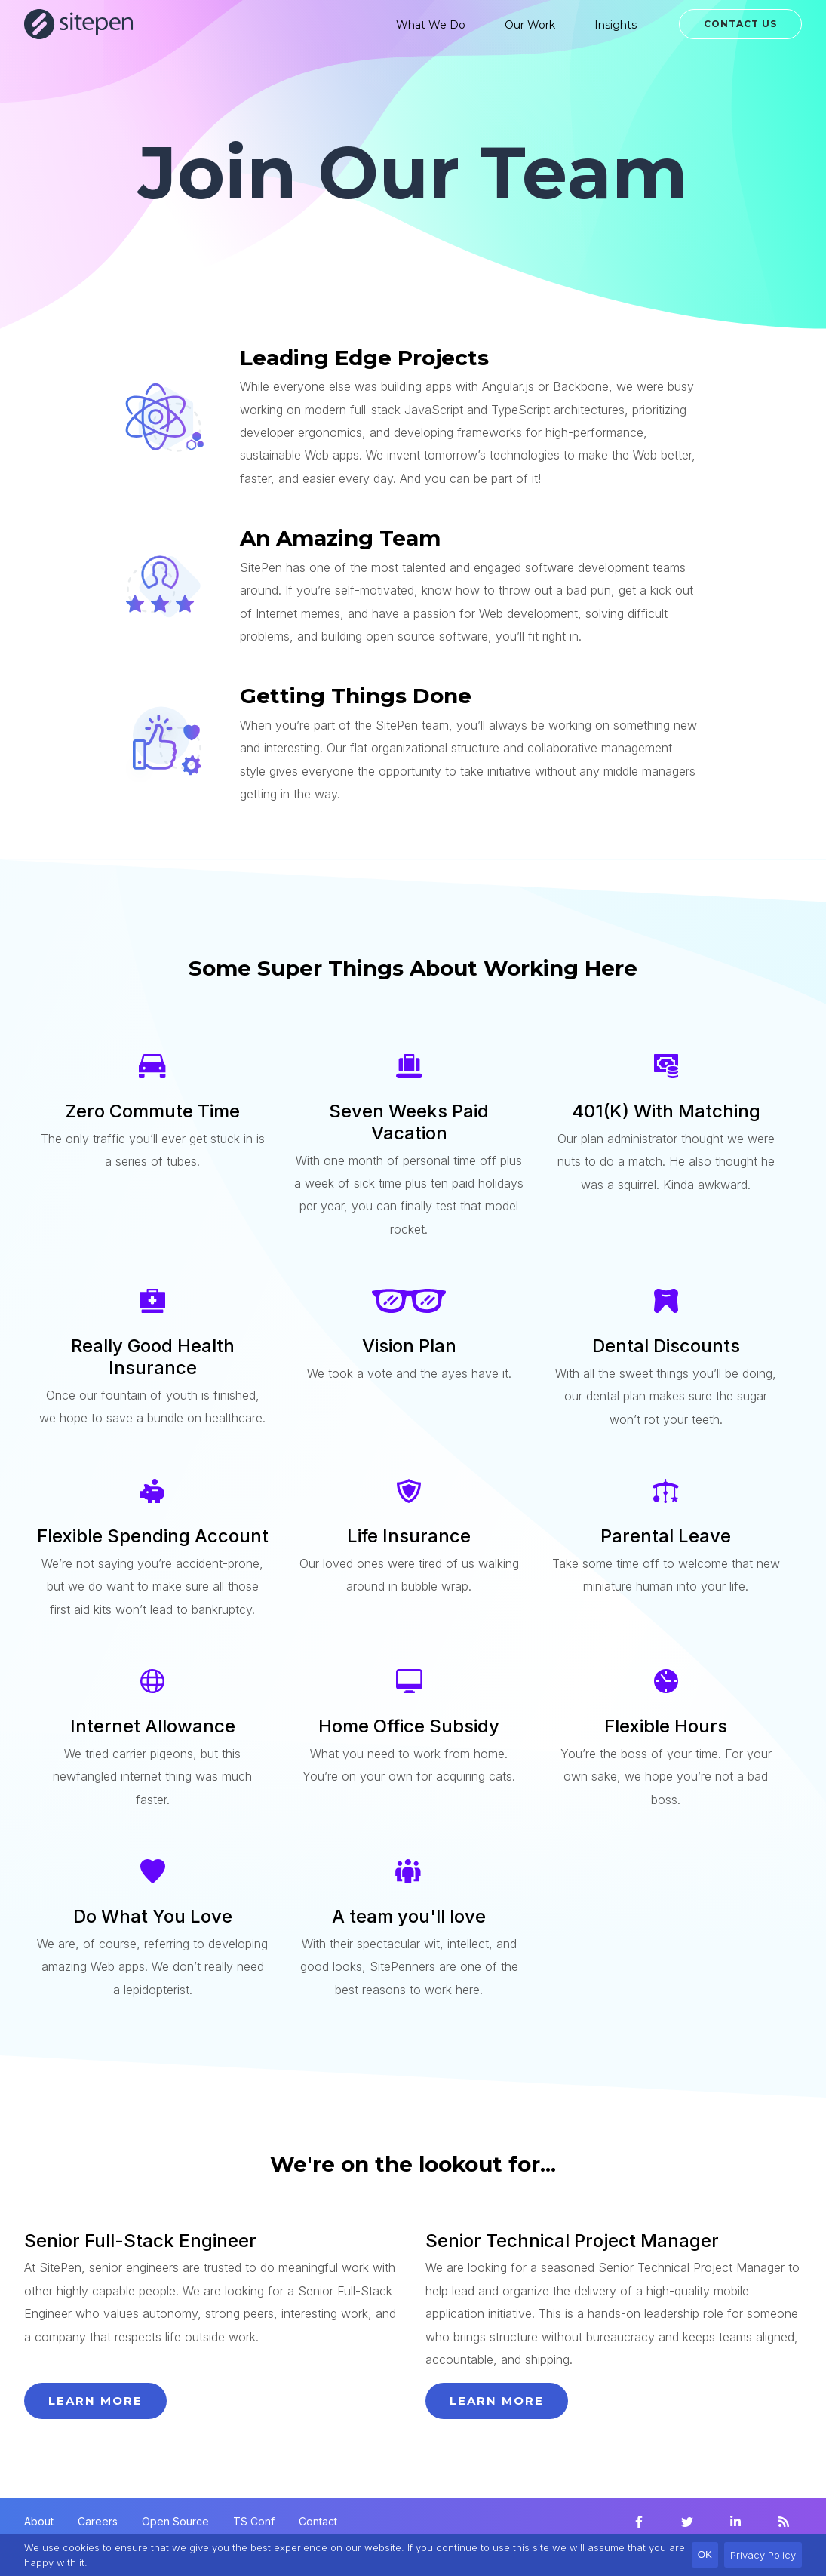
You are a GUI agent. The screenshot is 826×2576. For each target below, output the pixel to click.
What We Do (430, 25)
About (39, 2521)
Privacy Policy (763, 2555)
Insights (615, 25)
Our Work (530, 25)
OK (705, 2554)
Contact (318, 2521)
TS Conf (254, 2521)
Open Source (175, 2521)
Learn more (95, 2400)
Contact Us (740, 23)
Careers (98, 2521)
